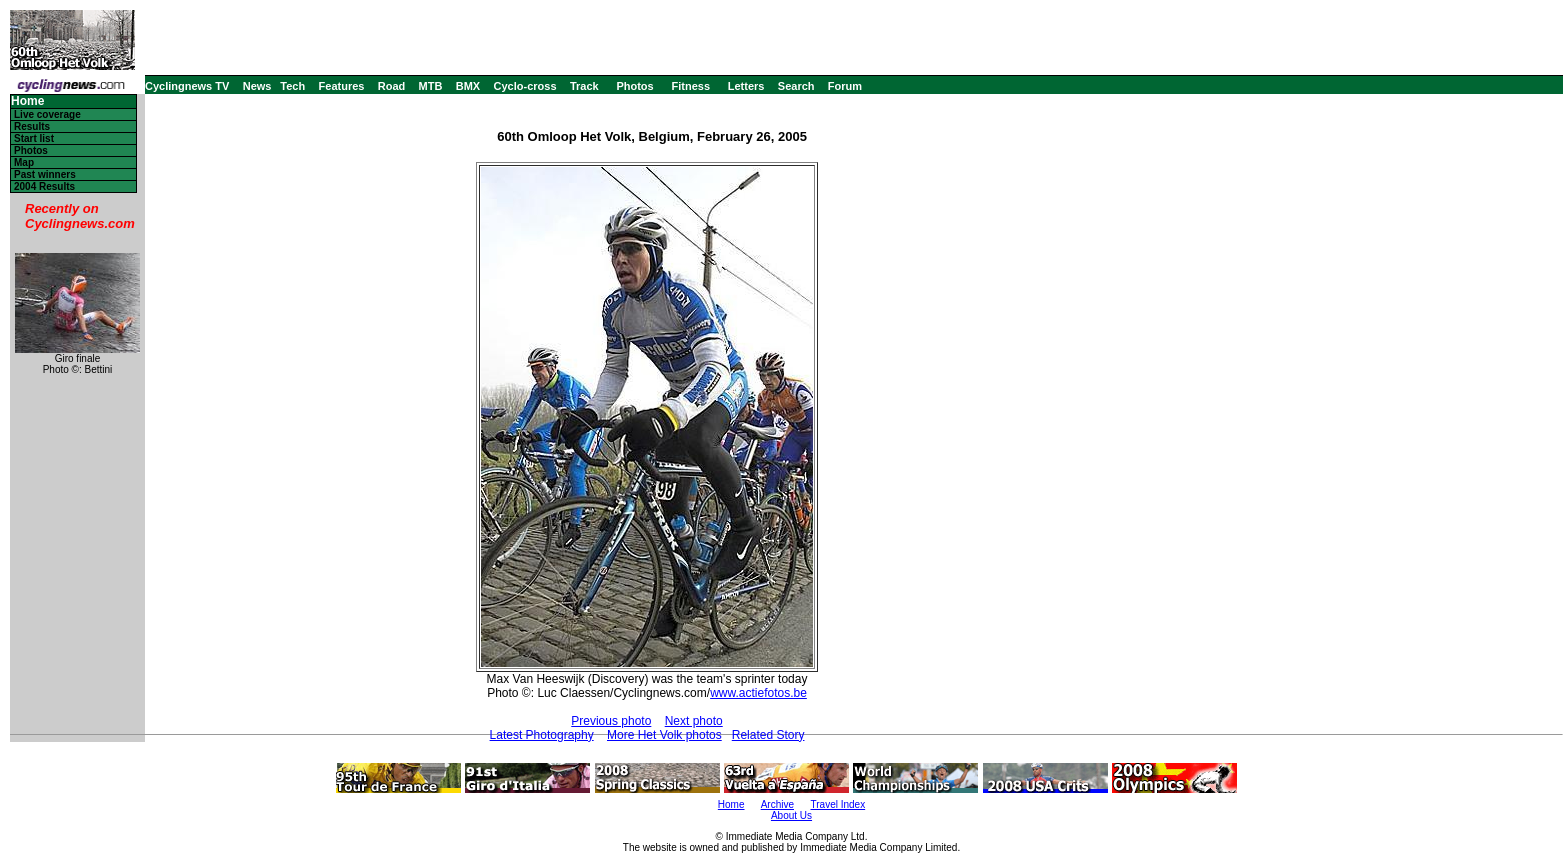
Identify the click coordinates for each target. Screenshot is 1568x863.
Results (32, 126)
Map (24, 162)
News (257, 86)
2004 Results (44, 186)
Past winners (45, 174)
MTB (431, 86)
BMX (468, 86)
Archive (777, 804)
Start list (34, 138)
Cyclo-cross (525, 86)
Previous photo (611, 721)
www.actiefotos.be (758, 693)
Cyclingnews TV (187, 86)
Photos (634, 86)
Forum (845, 86)
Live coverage (47, 114)
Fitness (690, 86)
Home (27, 101)
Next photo (694, 721)
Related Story (768, 735)
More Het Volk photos (664, 735)
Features (342, 86)
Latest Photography (542, 735)
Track (584, 86)
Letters (746, 86)
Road (392, 86)
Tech (292, 86)
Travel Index (838, 804)
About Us (791, 815)
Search (796, 86)
